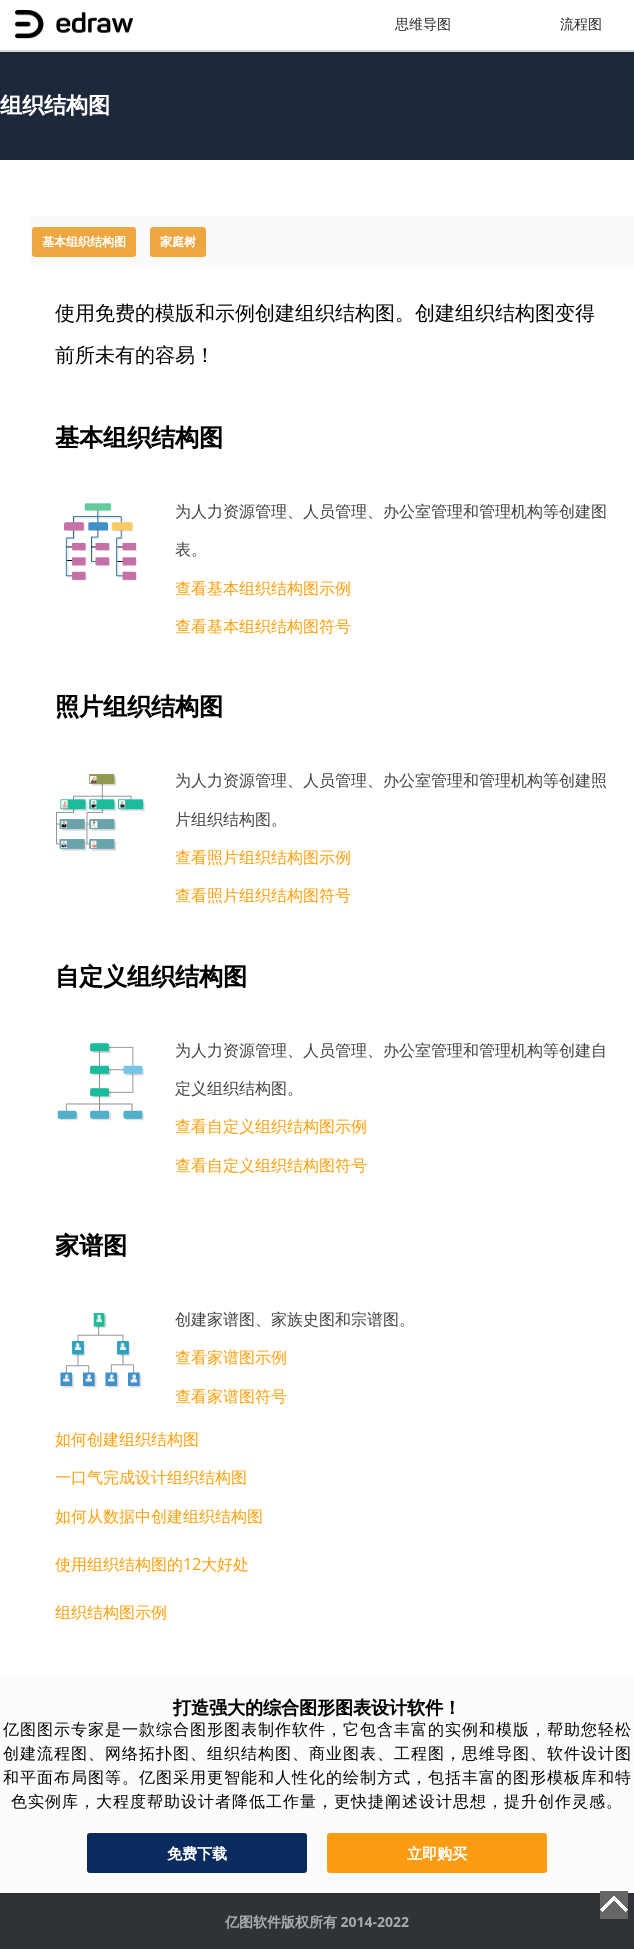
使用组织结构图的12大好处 (152, 1564)
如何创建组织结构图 (127, 1439)
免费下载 (197, 1853)
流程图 (581, 24)
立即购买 (437, 1853)
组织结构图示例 (111, 1612)
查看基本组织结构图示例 (263, 588)
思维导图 (423, 24)
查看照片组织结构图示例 (263, 857)
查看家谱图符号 (231, 1396)
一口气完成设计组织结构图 (151, 1477)
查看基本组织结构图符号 (263, 626)
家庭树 (178, 242)
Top (614, 1905)
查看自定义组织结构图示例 (271, 1126)
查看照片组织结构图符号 (263, 895)
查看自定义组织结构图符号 (271, 1165)
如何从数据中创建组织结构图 (159, 1516)
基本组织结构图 (84, 242)
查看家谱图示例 (231, 1357)
